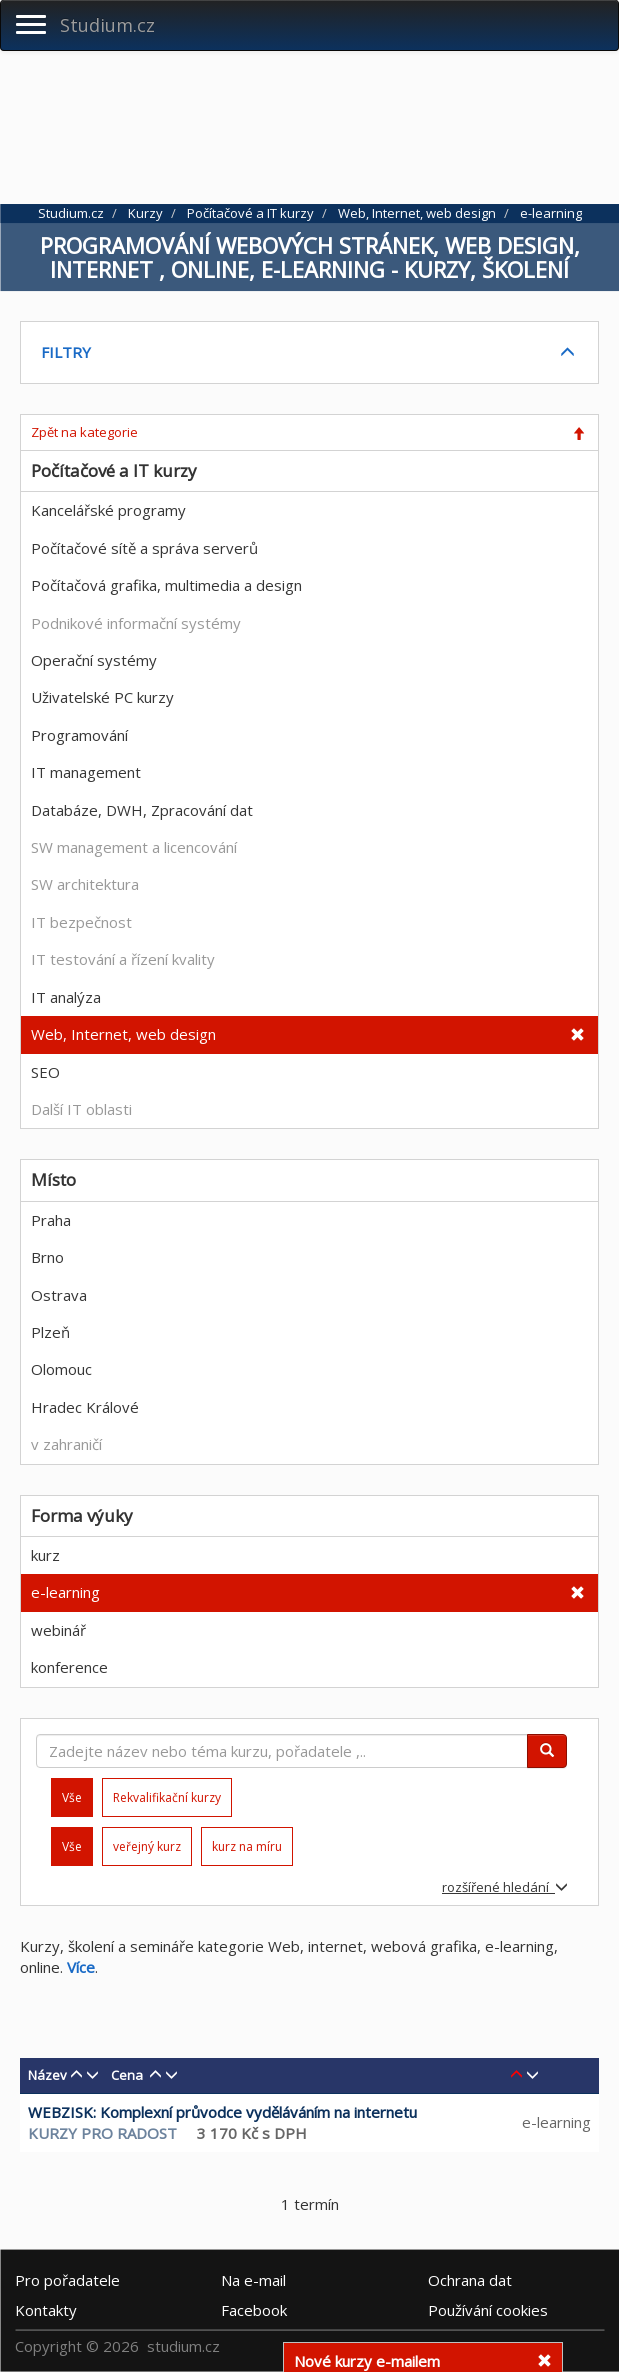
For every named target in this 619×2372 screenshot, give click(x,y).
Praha (51, 1220)
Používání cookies (488, 2309)
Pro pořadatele (67, 2279)
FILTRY (66, 352)
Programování (79, 735)
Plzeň (50, 1332)
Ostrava (59, 1295)
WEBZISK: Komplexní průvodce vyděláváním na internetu (222, 2112)
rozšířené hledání (505, 1887)
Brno (47, 1257)
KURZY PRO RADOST (102, 2133)
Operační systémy (94, 660)
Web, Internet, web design (123, 1034)
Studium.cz (107, 25)
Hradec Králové (85, 1407)
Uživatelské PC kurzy (102, 697)
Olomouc (61, 1369)
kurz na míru (247, 1846)
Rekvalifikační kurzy (167, 1797)
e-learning (65, 1592)
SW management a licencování (134, 847)
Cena (127, 2075)
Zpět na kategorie (84, 432)
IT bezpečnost (81, 922)
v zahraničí (66, 1444)
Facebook (254, 2309)
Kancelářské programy (108, 510)
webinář (58, 1630)
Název (47, 2075)
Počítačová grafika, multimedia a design (166, 585)
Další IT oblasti (81, 1109)
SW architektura (85, 884)
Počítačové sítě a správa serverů (144, 548)
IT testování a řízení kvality (123, 959)
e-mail (253, 2279)
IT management (86, 772)
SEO (45, 1072)
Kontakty (46, 2309)
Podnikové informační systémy (136, 623)
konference (69, 1667)
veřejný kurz (147, 1846)
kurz (45, 1555)
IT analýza (66, 997)
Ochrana (470, 2279)
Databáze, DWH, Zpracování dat (142, 810)
